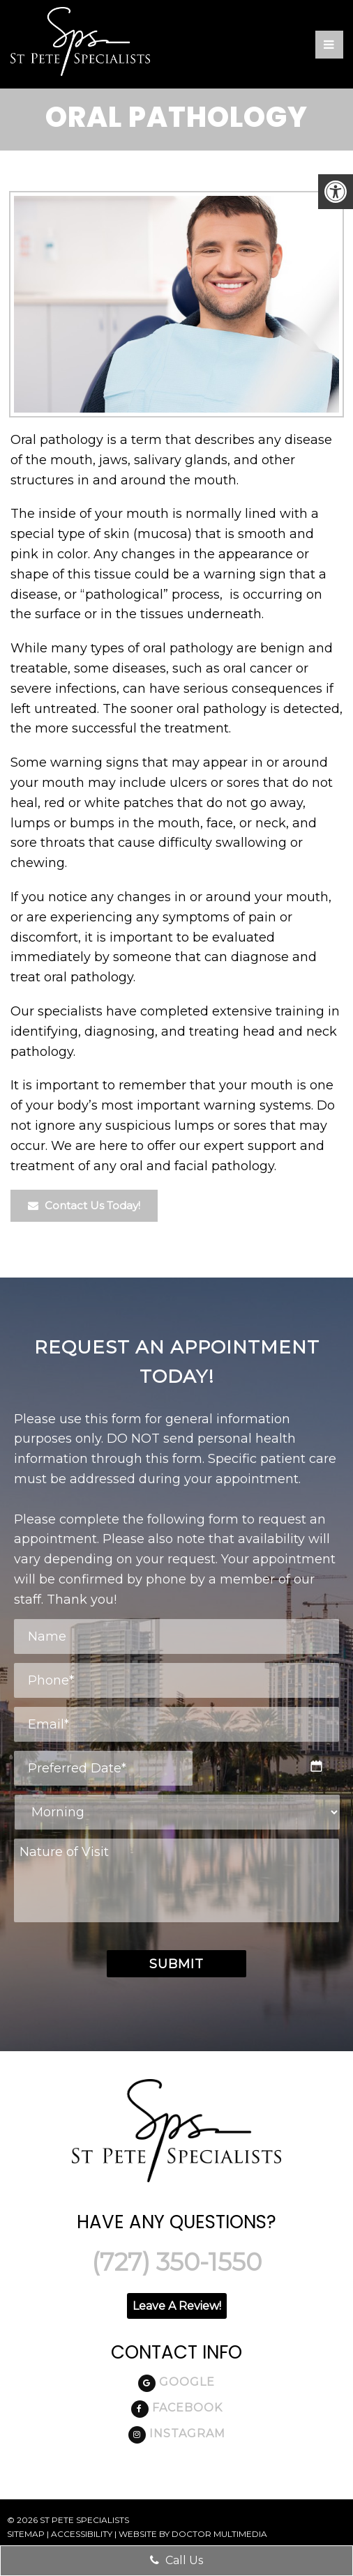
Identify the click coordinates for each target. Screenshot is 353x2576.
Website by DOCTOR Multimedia (193, 2534)
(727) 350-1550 (176, 2262)
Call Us (176, 2560)
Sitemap (26, 2534)
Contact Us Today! (95, 1205)
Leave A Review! (177, 2306)
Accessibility (81, 2534)
